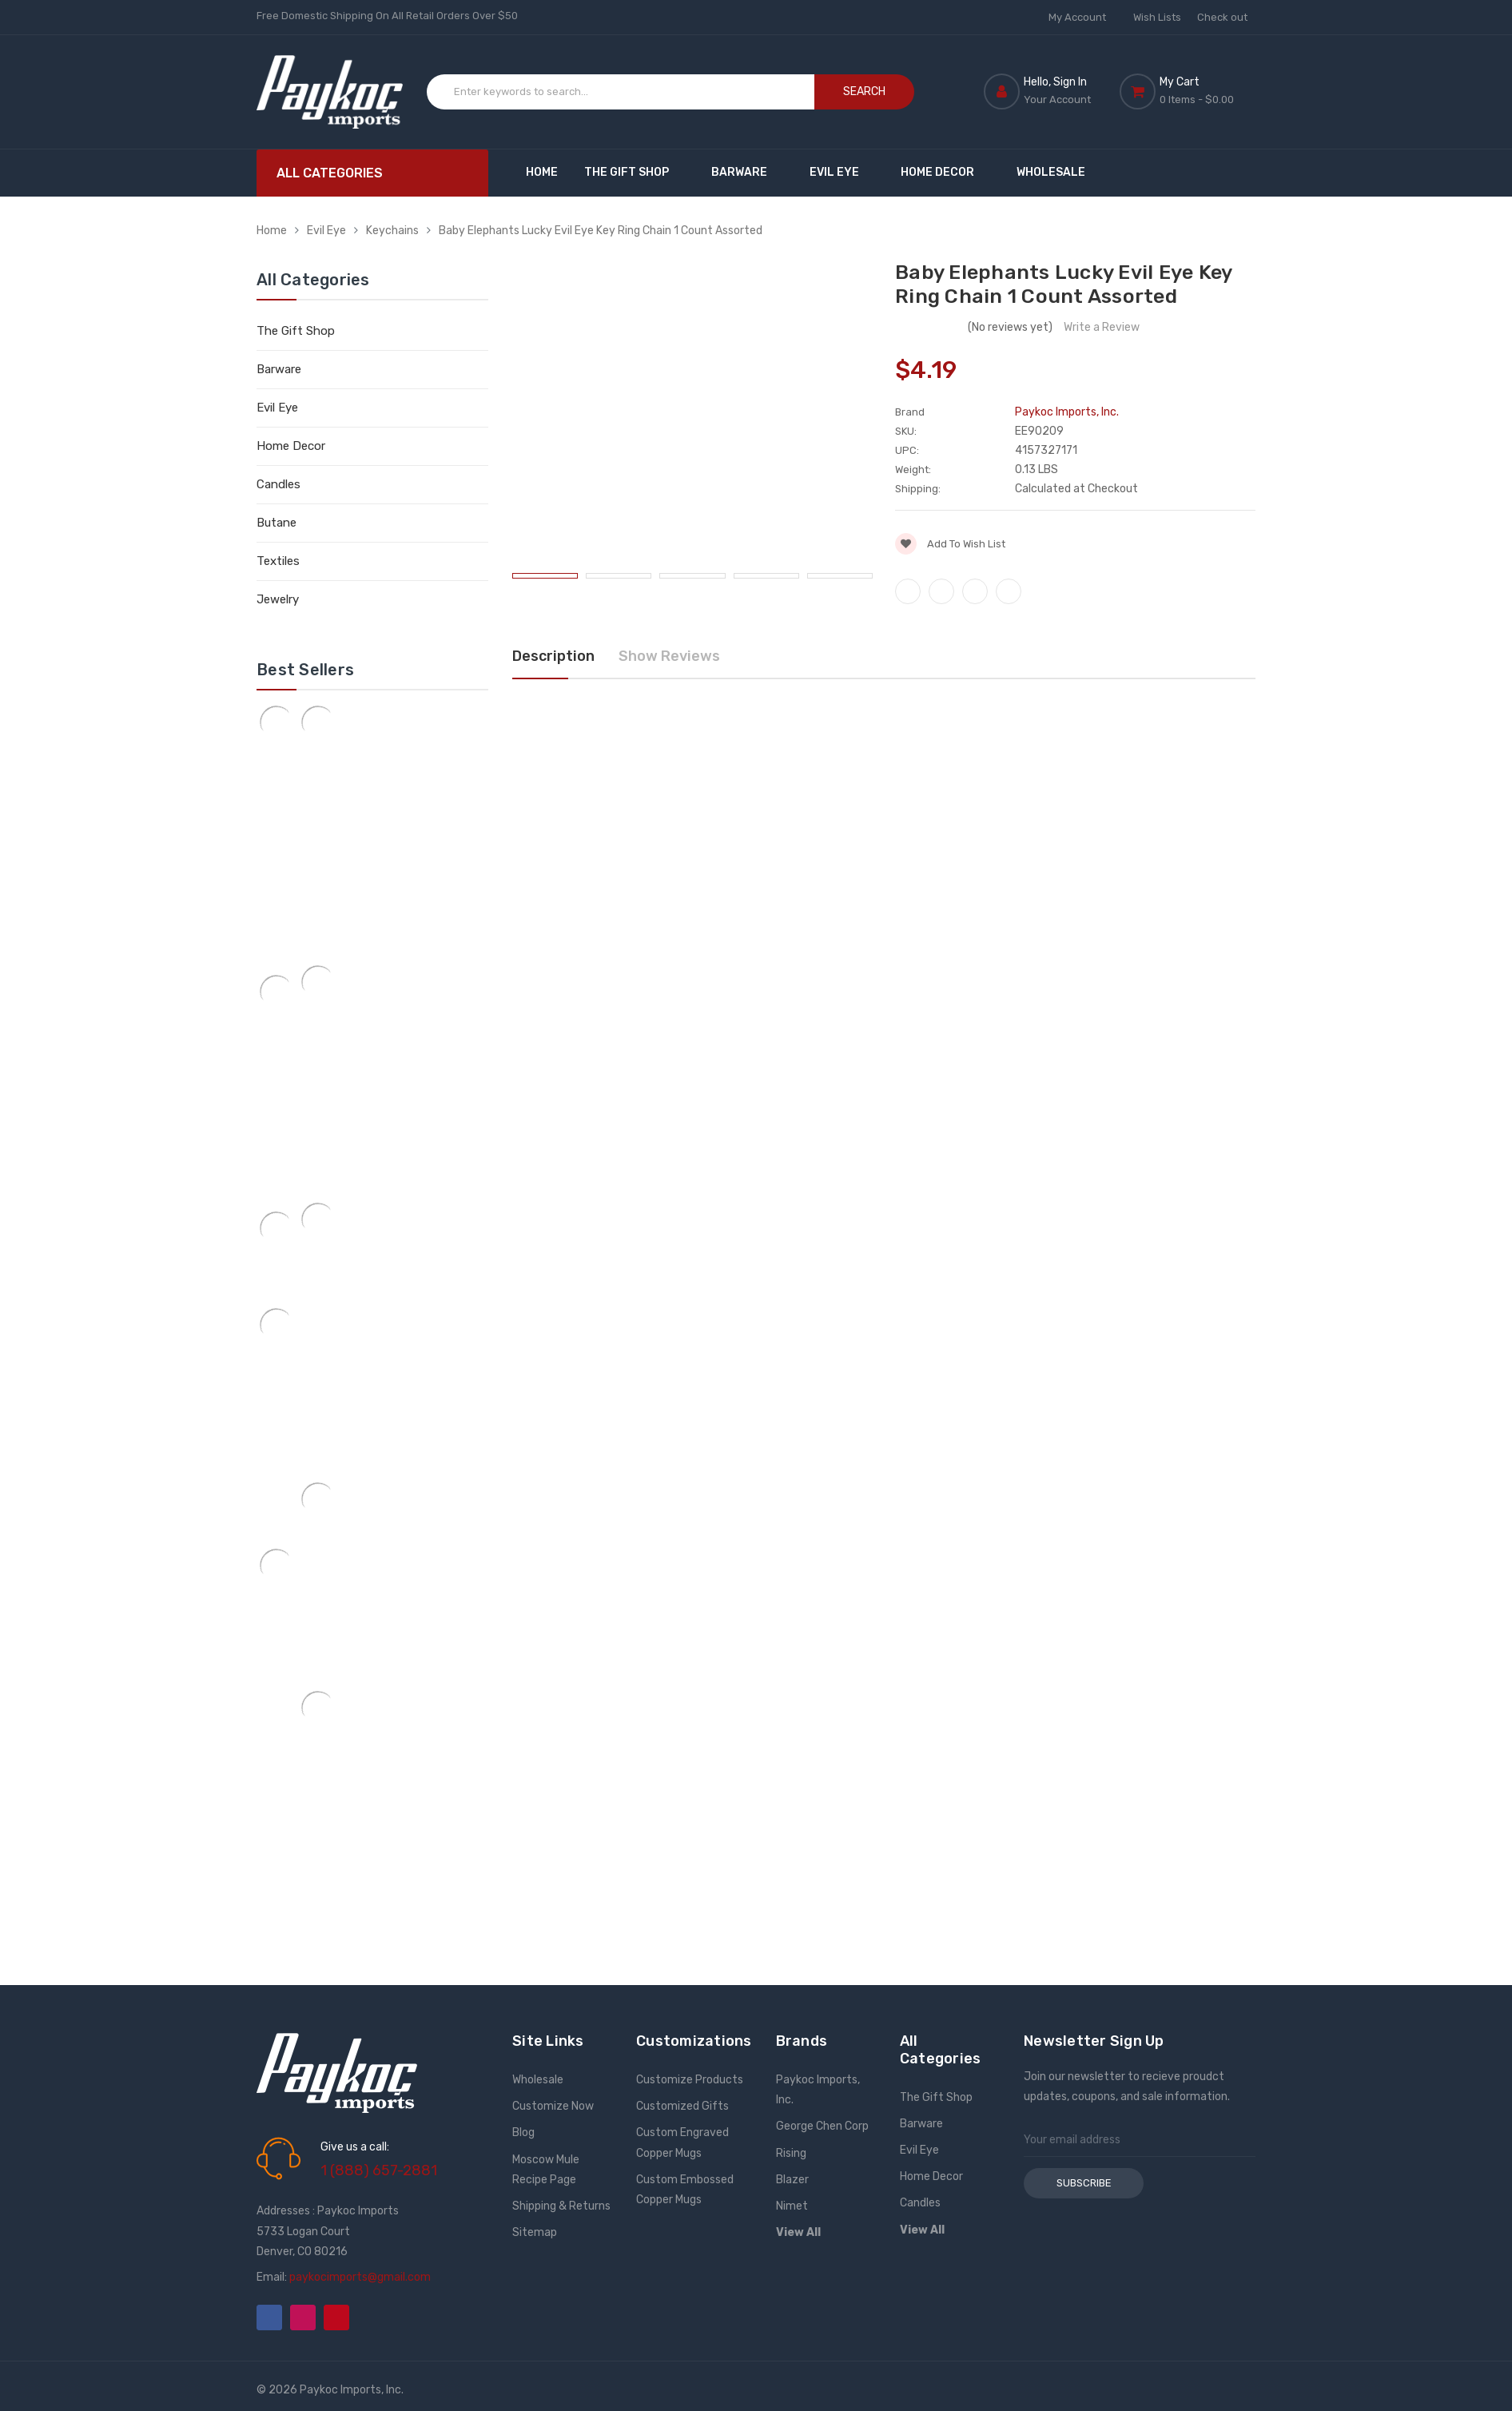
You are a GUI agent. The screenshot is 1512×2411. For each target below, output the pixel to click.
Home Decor (945, 172)
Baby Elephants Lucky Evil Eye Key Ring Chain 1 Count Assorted (600, 230)
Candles (278, 484)
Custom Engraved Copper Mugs (682, 2142)
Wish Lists (1157, 17)
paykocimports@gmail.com (360, 2277)
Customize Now (553, 2106)
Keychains (392, 230)
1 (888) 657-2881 (378, 2170)
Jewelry (278, 599)
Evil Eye (842, 172)
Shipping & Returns (561, 2206)
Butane (276, 522)
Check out (1222, 17)
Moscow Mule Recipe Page (545, 2169)
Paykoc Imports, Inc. (818, 2090)
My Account (1082, 17)
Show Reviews (669, 656)
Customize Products (689, 2080)
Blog (523, 2132)
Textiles (278, 561)
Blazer (792, 2179)
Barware (746, 172)
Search (864, 91)
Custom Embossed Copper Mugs (685, 2189)
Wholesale (1051, 172)
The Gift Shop (634, 172)
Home (542, 172)
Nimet (792, 2206)
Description (553, 656)
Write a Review (1102, 327)
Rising (791, 2153)
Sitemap (534, 2232)
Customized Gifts (682, 2106)
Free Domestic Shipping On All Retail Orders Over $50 (387, 16)
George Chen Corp (822, 2126)
